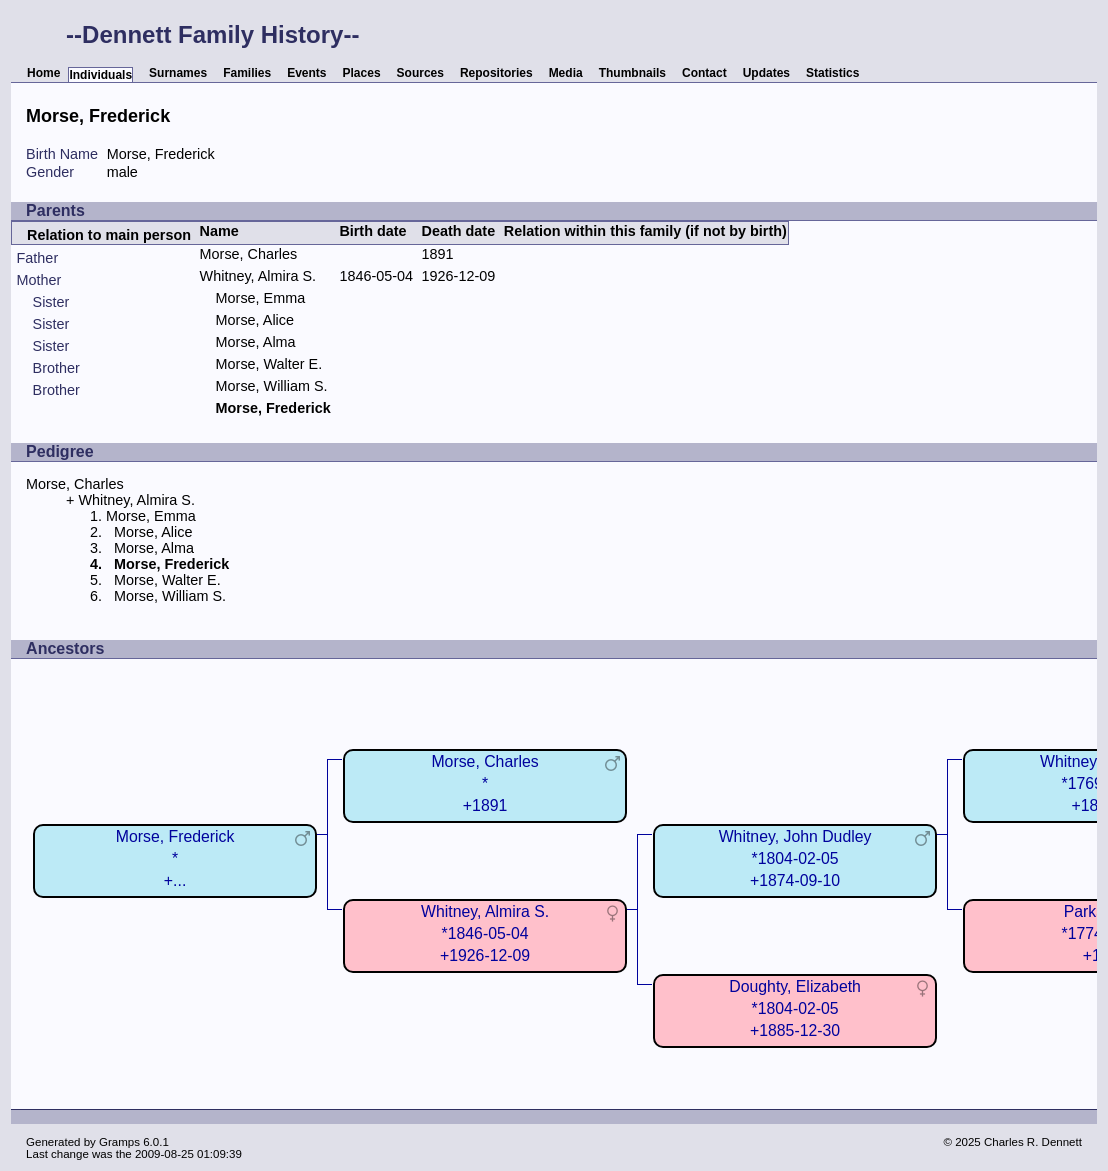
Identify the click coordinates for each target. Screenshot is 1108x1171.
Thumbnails (632, 73)
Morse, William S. (272, 386)
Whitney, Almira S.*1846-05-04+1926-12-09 (485, 933)
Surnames (178, 73)
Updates (766, 73)
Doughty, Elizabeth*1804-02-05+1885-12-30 (795, 1008)
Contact (704, 73)
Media (566, 73)
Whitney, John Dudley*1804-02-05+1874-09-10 (795, 858)
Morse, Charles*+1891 (484, 783)
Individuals (100, 75)
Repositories (496, 73)
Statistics (832, 73)
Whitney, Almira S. (258, 276)
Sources (420, 73)
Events (306, 73)
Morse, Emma (261, 298)
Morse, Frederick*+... (175, 858)
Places (362, 73)
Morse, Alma (256, 342)
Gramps (119, 1142)
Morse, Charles (249, 254)
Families (247, 73)
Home (43, 73)
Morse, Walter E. (269, 364)
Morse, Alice (255, 320)
